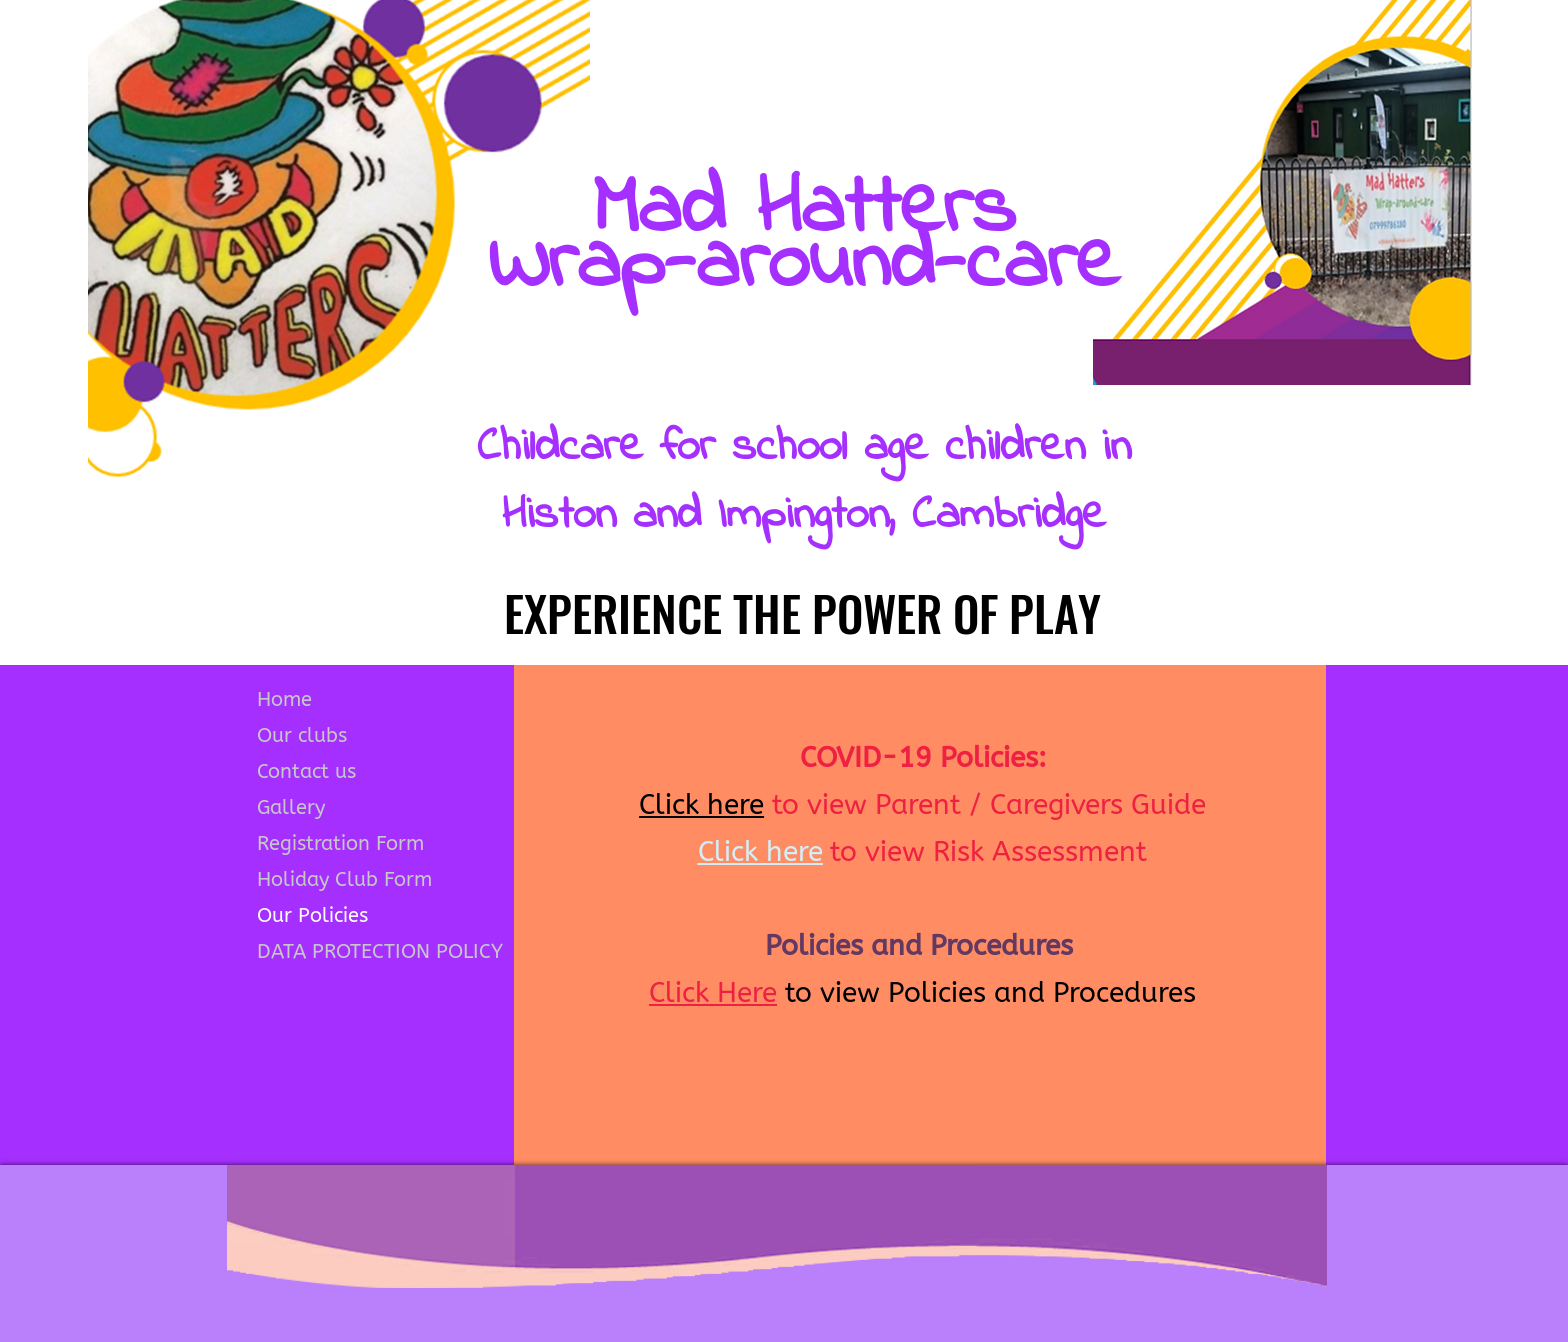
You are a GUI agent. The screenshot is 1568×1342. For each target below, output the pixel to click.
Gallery (291, 807)
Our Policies (312, 915)
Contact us (306, 771)
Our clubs (302, 735)
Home (284, 699)
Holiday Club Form (344, 879)
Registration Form (340, 843)
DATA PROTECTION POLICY (380, 951)
